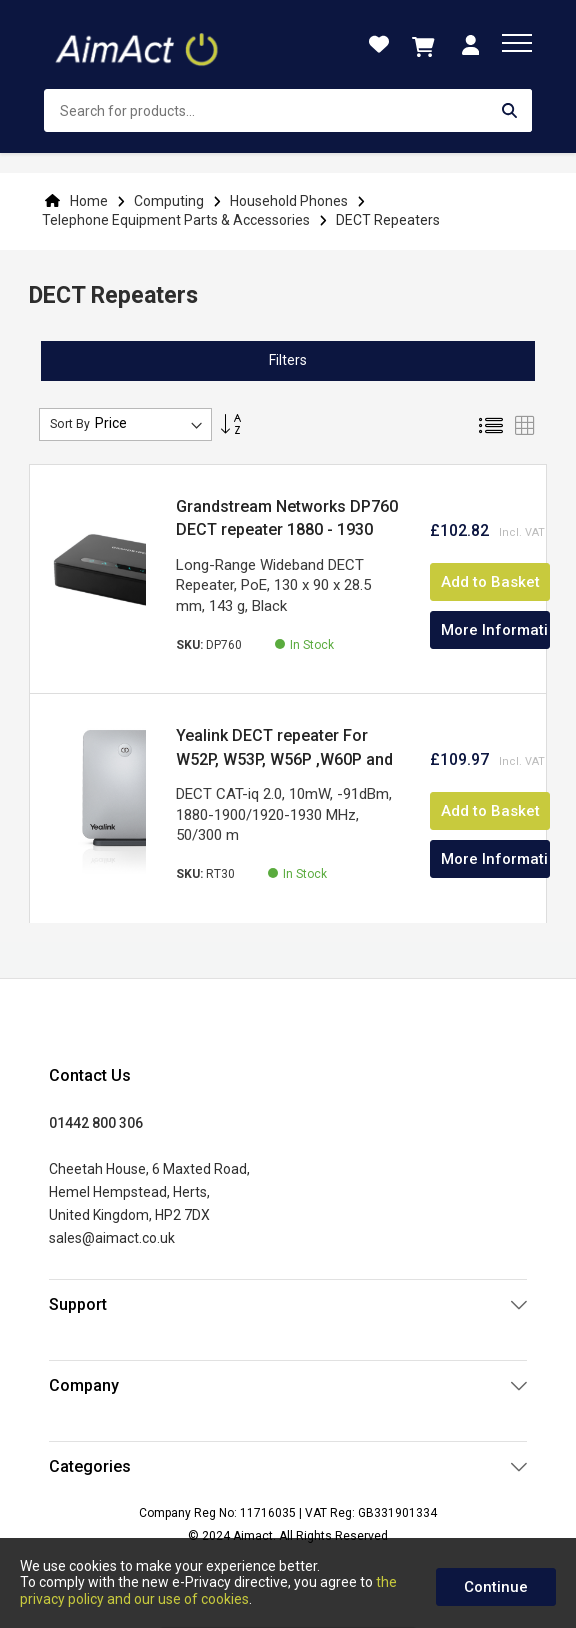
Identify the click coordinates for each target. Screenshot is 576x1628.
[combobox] (287, 110)
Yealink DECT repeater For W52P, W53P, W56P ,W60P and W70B (284, 759)
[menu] (517, 43)
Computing (170, 201)
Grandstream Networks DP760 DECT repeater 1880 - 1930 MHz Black (287, 530)
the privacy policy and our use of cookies (208, 1590)
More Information (495, 630)
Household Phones (290, 201)
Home (89, 201)
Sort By (70, 424)
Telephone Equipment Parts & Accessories (177, 220)
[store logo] (139, 45)
